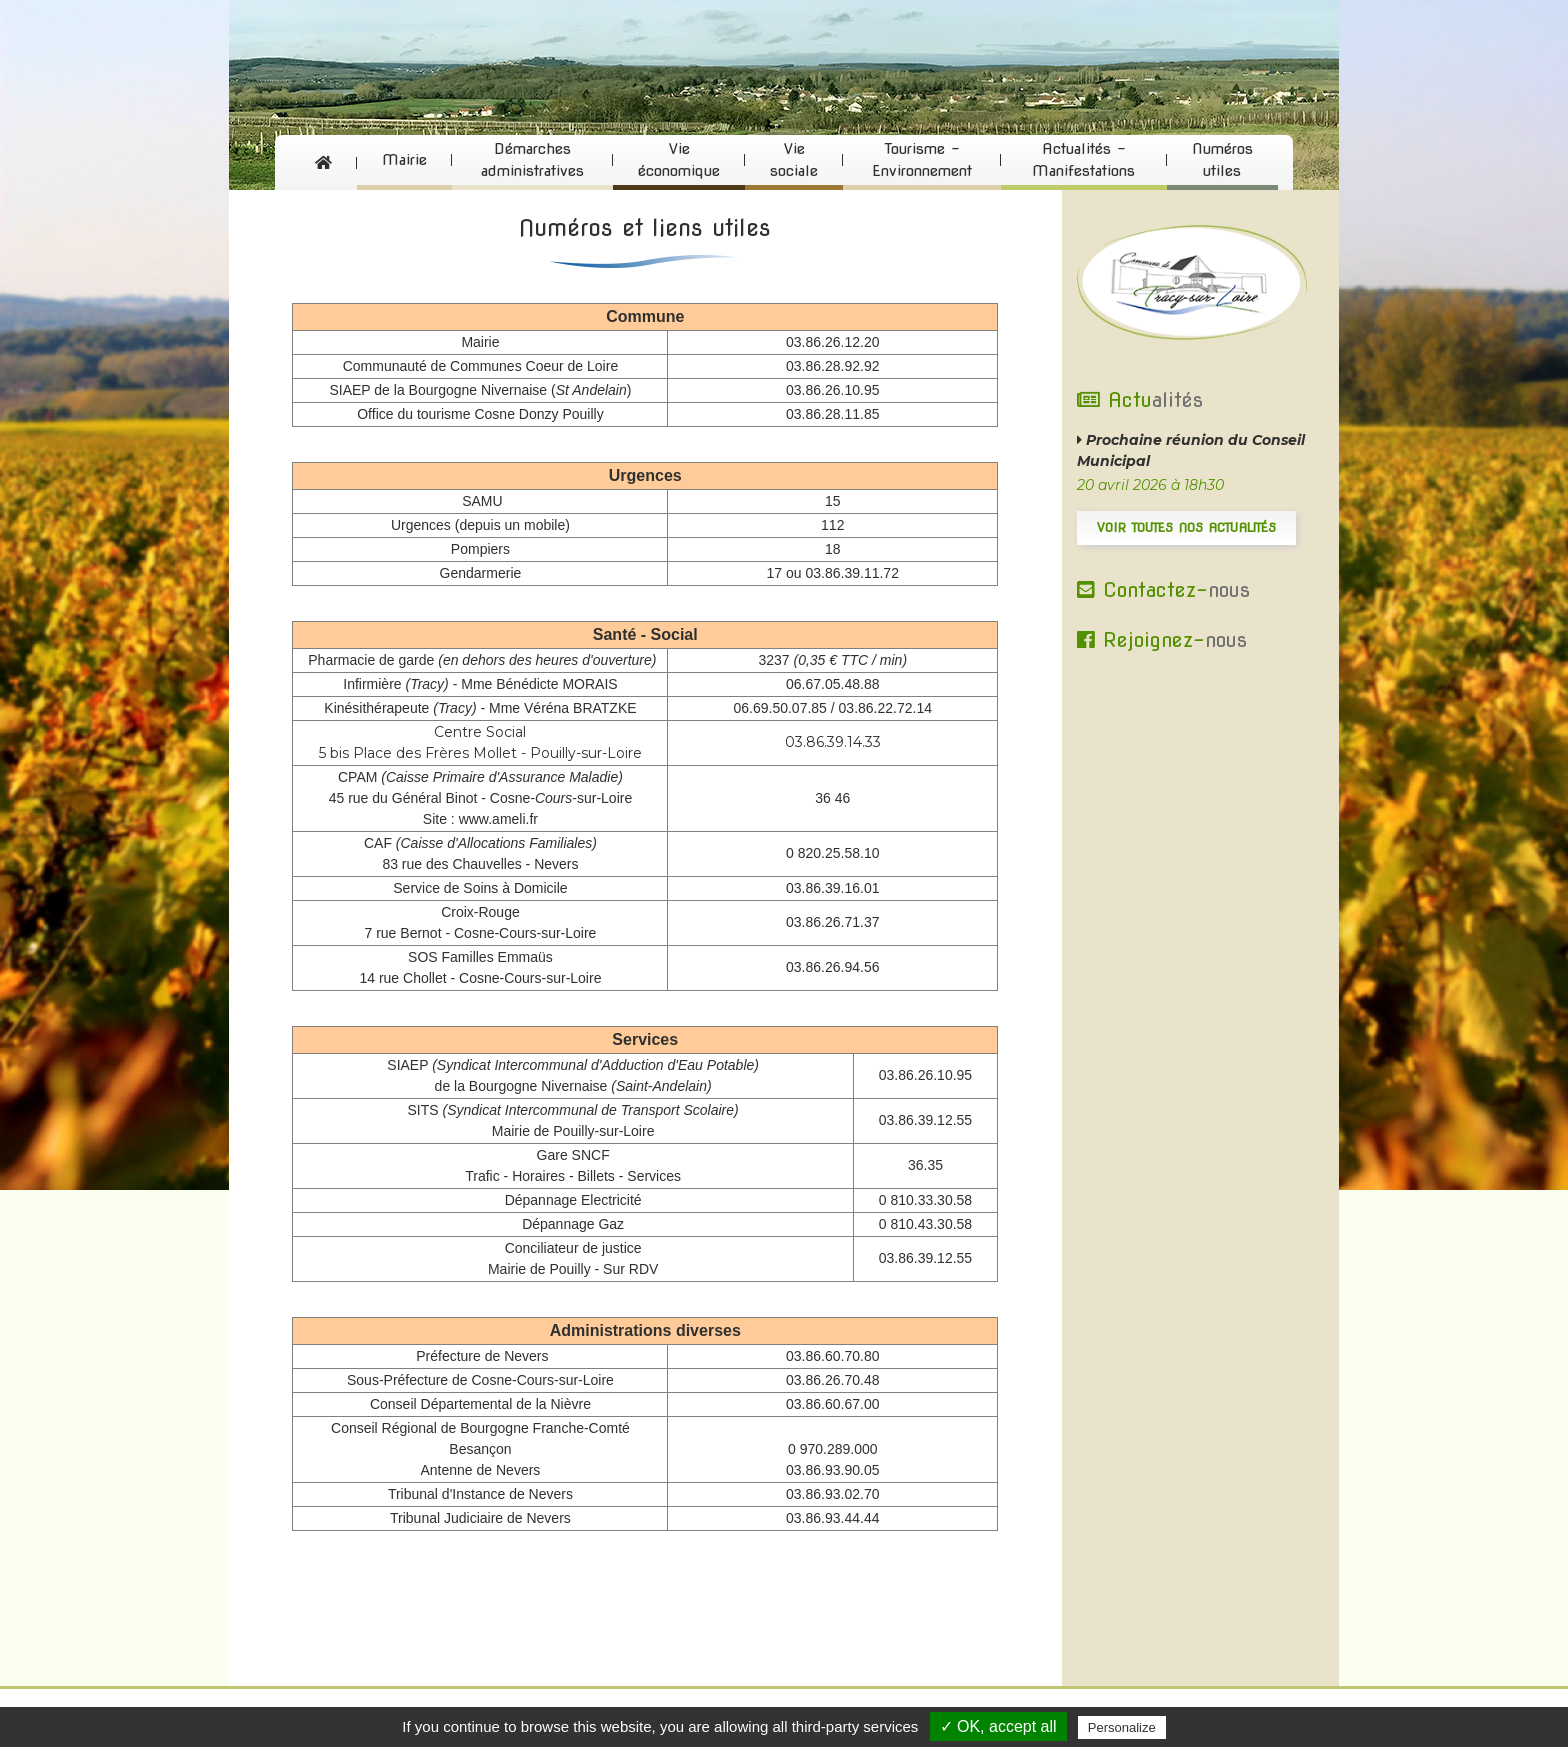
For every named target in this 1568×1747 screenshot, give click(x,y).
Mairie (404, 160)
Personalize (1122, 1727)
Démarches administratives (532, 160)
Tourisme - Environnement (922, 160)
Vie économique (679, 160)
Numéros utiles (1222, 160)
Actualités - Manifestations (1083, 160)
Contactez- (1163, 590)
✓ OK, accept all (998, 1726)
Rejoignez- (1162, 640)
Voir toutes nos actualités (1186, 527)
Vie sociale (794, 160)
